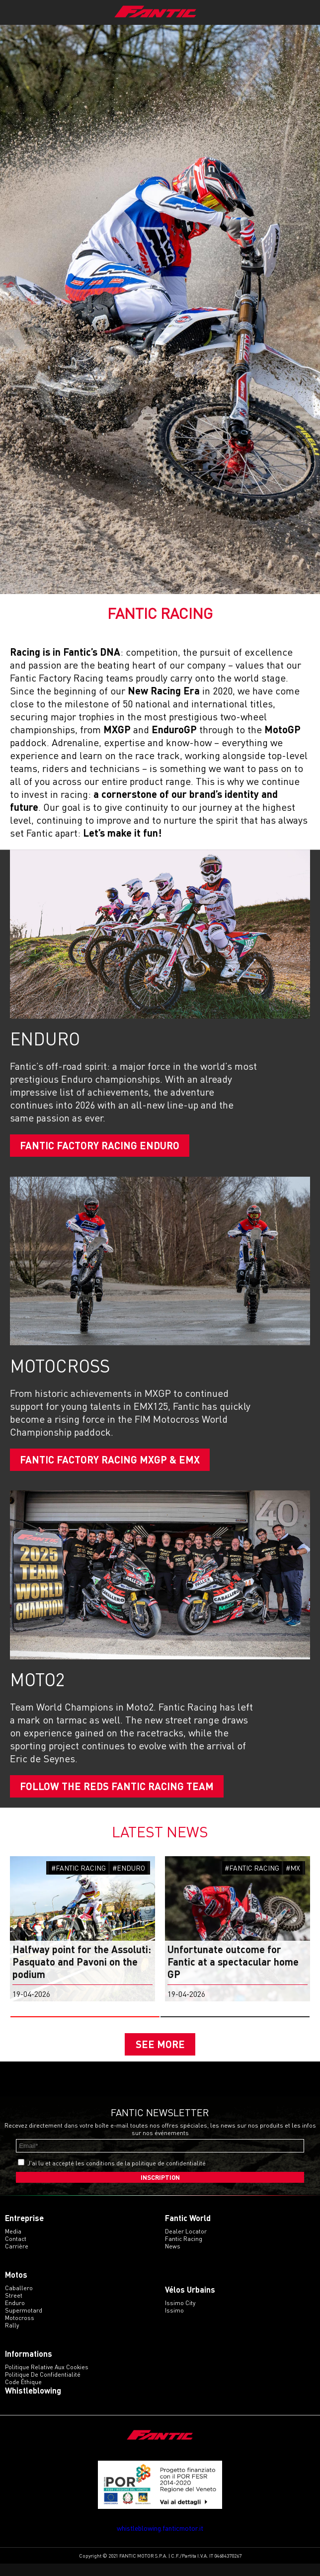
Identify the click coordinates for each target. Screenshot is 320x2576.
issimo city (180, 2315)
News (172, 2258)
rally (12, 2337)
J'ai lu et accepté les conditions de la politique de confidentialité (116, 2175)
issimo (174, 2322)
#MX (293, 1868)
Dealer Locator (186, 2243)
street (13, 2308)
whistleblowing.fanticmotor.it (160, 2540)
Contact (15, 2251)
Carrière (16, 2258)
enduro (15, 2315)
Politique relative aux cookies (46, 2379)
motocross (19, 2330)
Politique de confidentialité (42, 2387)
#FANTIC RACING (78, 1868)
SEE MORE (160, 2050)
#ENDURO (128, 1868)
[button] (85, 2016)
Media (13, 2243)
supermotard (23, 2322)
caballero (19, 2300)
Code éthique (23, 2394)
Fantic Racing (183, 2251)
